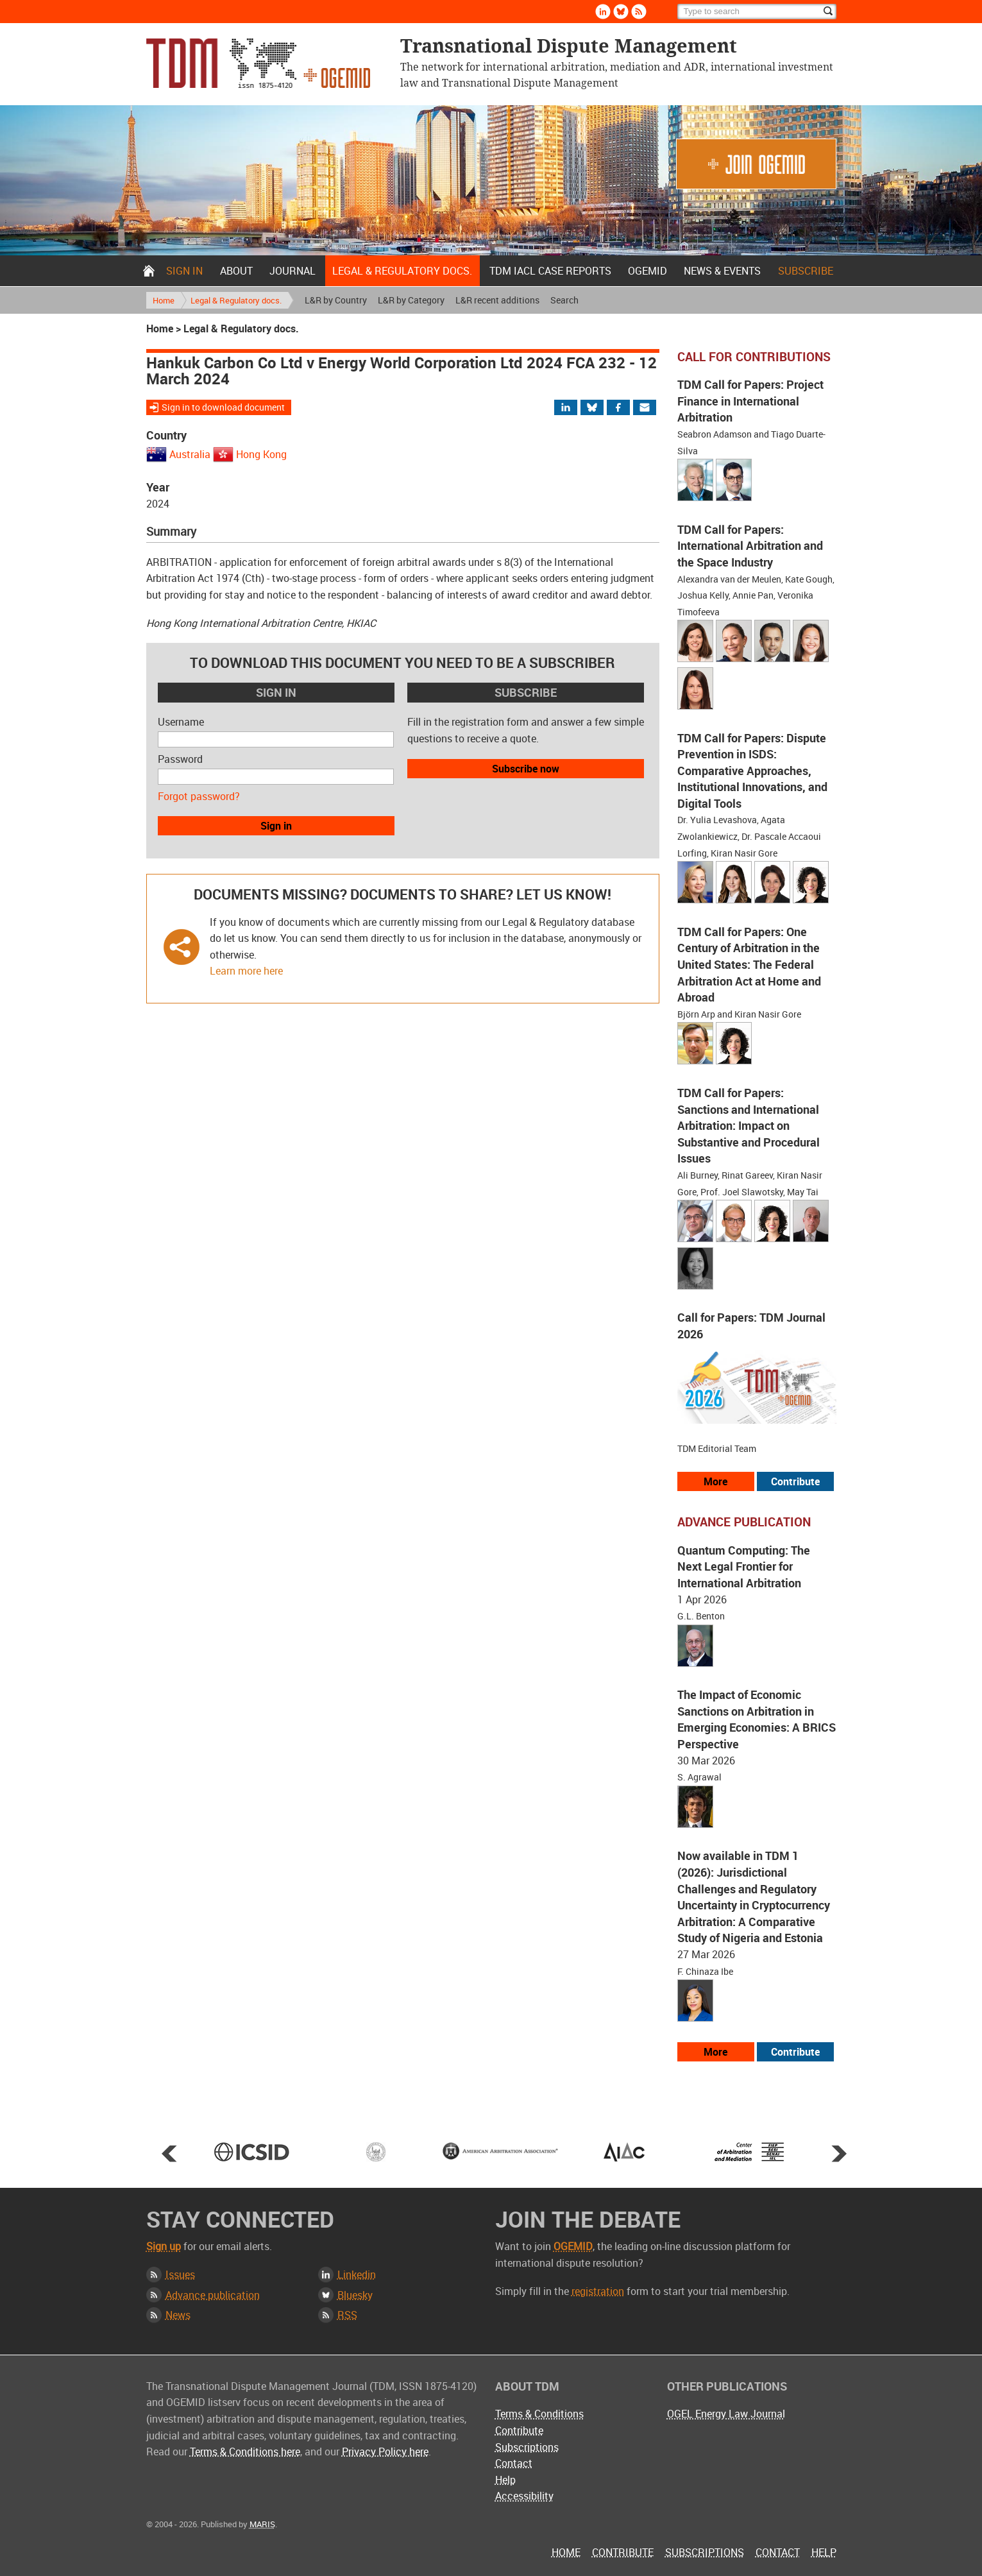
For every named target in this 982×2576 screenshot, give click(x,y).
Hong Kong (261, 454)
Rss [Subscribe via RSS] (639, 11)
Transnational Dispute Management (258, 63)
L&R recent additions (497, 300)
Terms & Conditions (539, 2414)
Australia (189, 454)
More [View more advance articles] (715, 2052)
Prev (169, 2153)
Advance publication (212, 2295)
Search (564, 300)
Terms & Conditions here (245, 2451)
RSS (347, 2315)
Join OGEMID (756, 164)
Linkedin (356, 2274)
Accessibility (524, 2496)
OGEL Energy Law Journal (726, 2414)
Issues (180, 2274)
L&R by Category (411, 300)
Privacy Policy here (385, 2451)
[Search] (756, 11)
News (177, 2315)
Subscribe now (525, 769)
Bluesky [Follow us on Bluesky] (621, 11)
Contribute (519, 2430)
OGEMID (647, 271)
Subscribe (805, 271)
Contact (513, 2463)
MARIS (262, 2524)
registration (597, 2291)
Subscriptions (527, 2447)
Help (505, 2480)
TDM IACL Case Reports (550, 271)
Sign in (184, 271)
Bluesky (355, 2295)
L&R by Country (336, 300)
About (236, 271)
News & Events (722, 271)
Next (839, 2153)
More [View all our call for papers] (715, 1481)
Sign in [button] (276, 826)
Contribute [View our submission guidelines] (795, 1481)
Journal (292, 271)
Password (180, 759)
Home (149, 270)
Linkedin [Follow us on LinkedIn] (603, 11)
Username (181, 722)
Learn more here (246, 971)
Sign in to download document (223, 407)
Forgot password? (199, 796)
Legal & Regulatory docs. (402, 271)
